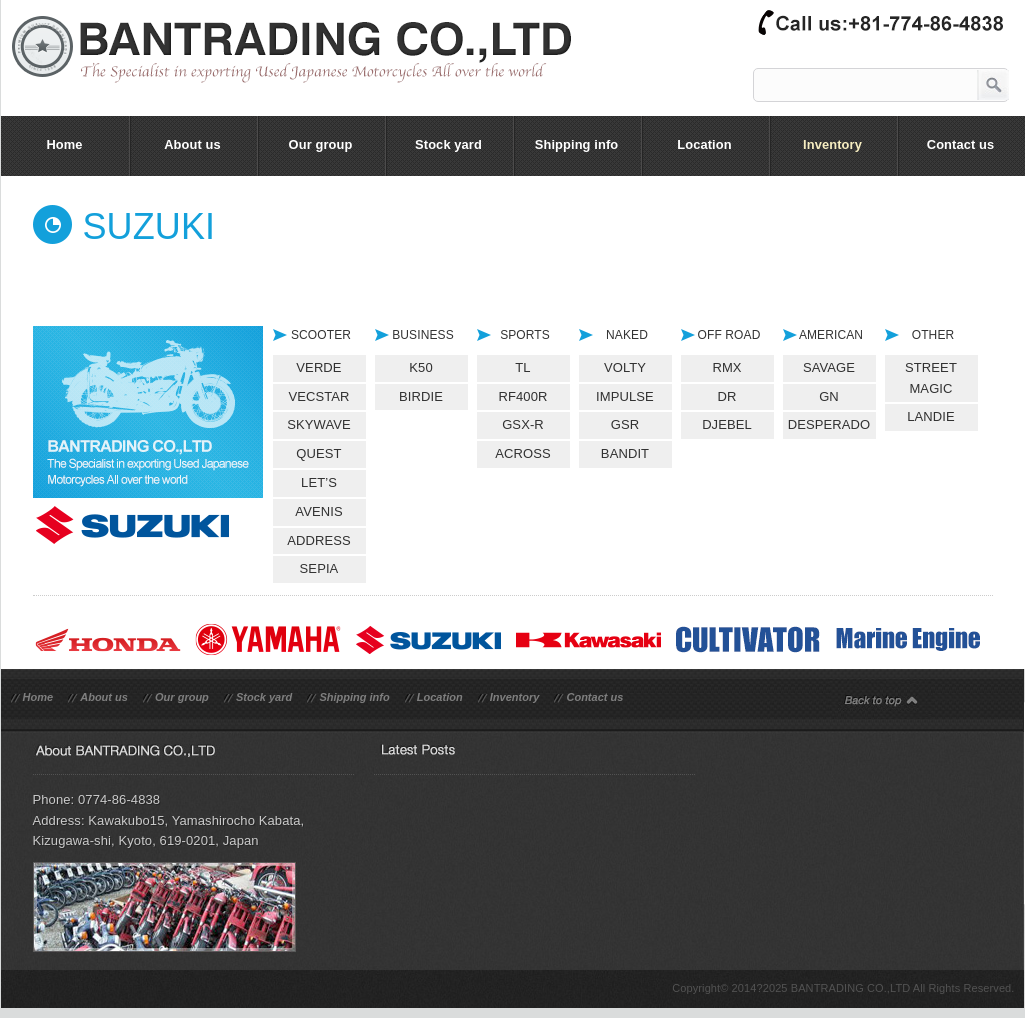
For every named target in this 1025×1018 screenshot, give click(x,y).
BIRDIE (421, 396)
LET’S (319, 482)
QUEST (318, 453)
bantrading (302, 64)
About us (104, 697)
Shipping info (354, 697)
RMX (726, 367)
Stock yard (264, 697)
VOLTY (625, 367)
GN (829, 396)
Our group (182, 697)
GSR (625, 424)
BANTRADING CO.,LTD (851, 988)
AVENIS (318, 511)
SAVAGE (829, 367)
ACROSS (523, 453)
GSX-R (523, 424)
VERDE (318, 367)
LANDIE (931, 416)
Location (440, 697)
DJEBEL (727, 424)
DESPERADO (829, 424)
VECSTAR (318, 396)
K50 (420, 367)
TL (522, 367)
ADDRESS (319, 540)
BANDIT (625, 453)
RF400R (522, 396)
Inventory (515, 697)
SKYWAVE (319, 424)
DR (727, 396)
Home (38, 697)
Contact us (594, 697)
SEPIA (319, 568)
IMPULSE (625, 396)
